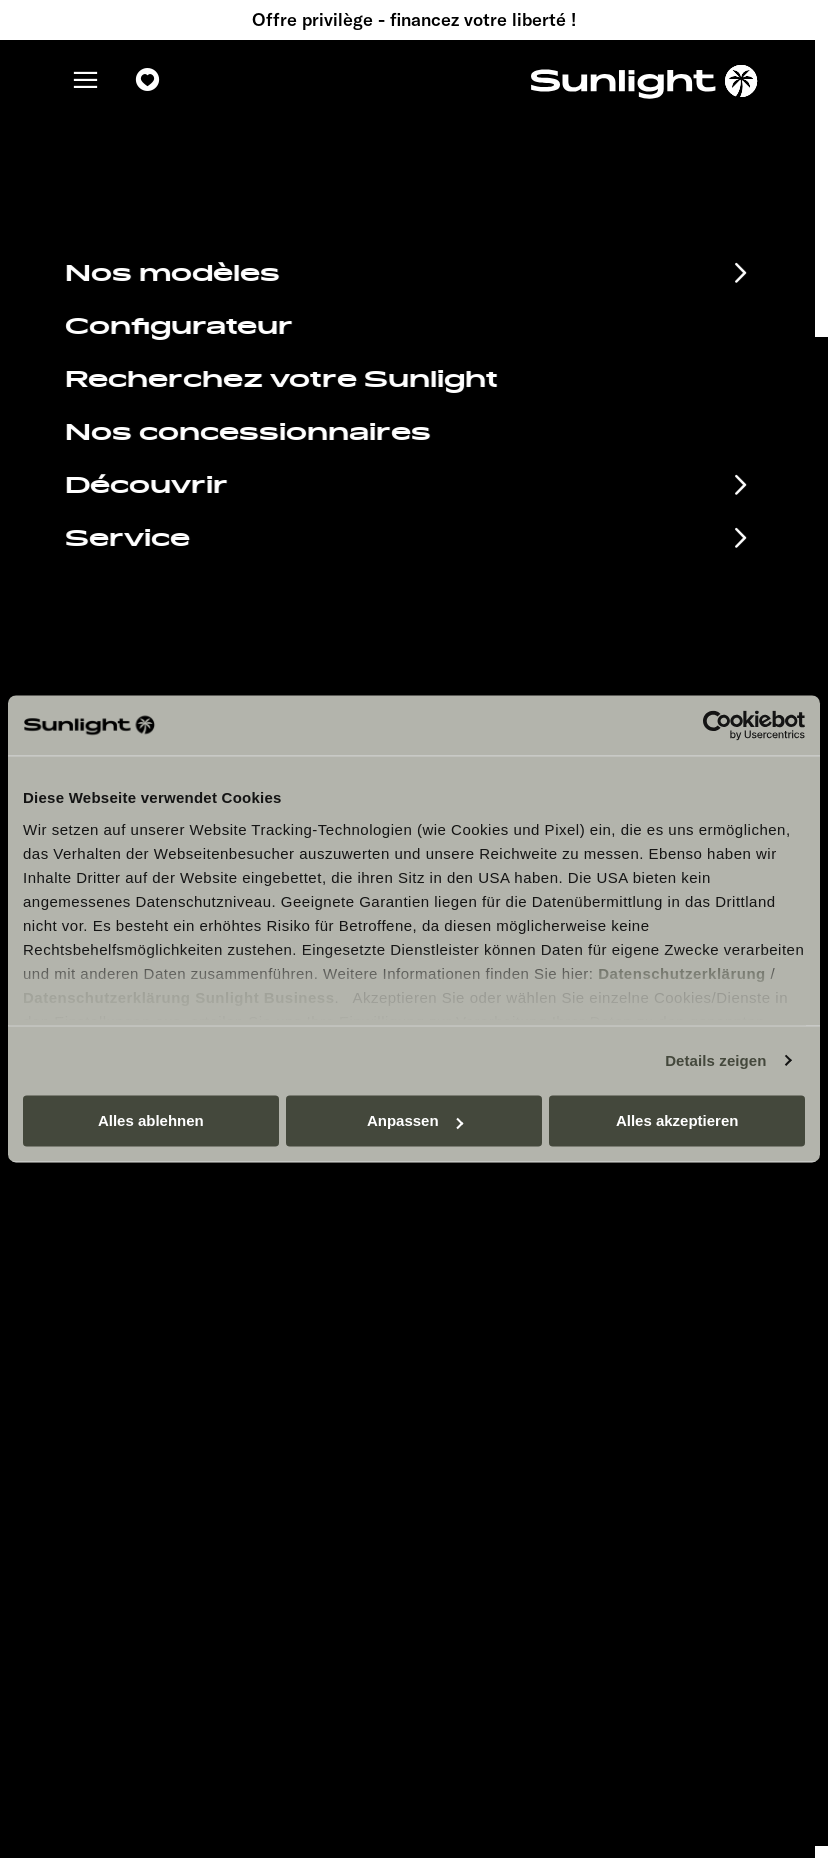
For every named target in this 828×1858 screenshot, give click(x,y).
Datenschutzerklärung (682, 973)
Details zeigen (715, 1060)
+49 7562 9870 (535, 642)
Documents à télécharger (238, 1300)
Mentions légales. (526, 1272)
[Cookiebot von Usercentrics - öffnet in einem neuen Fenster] (717, 725)
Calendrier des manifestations (169, 1255)
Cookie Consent (520, 1332)
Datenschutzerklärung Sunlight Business (179, 997)
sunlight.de (392, 264)
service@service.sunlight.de (590, 617)
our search (586, 264)
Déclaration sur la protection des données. (607, 1302)
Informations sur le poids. (550, 1362)
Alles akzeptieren (677, 1120)
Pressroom (502, 1242)
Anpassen (415, 1120)
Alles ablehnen (151, 1120)
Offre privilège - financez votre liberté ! (414, 20)
